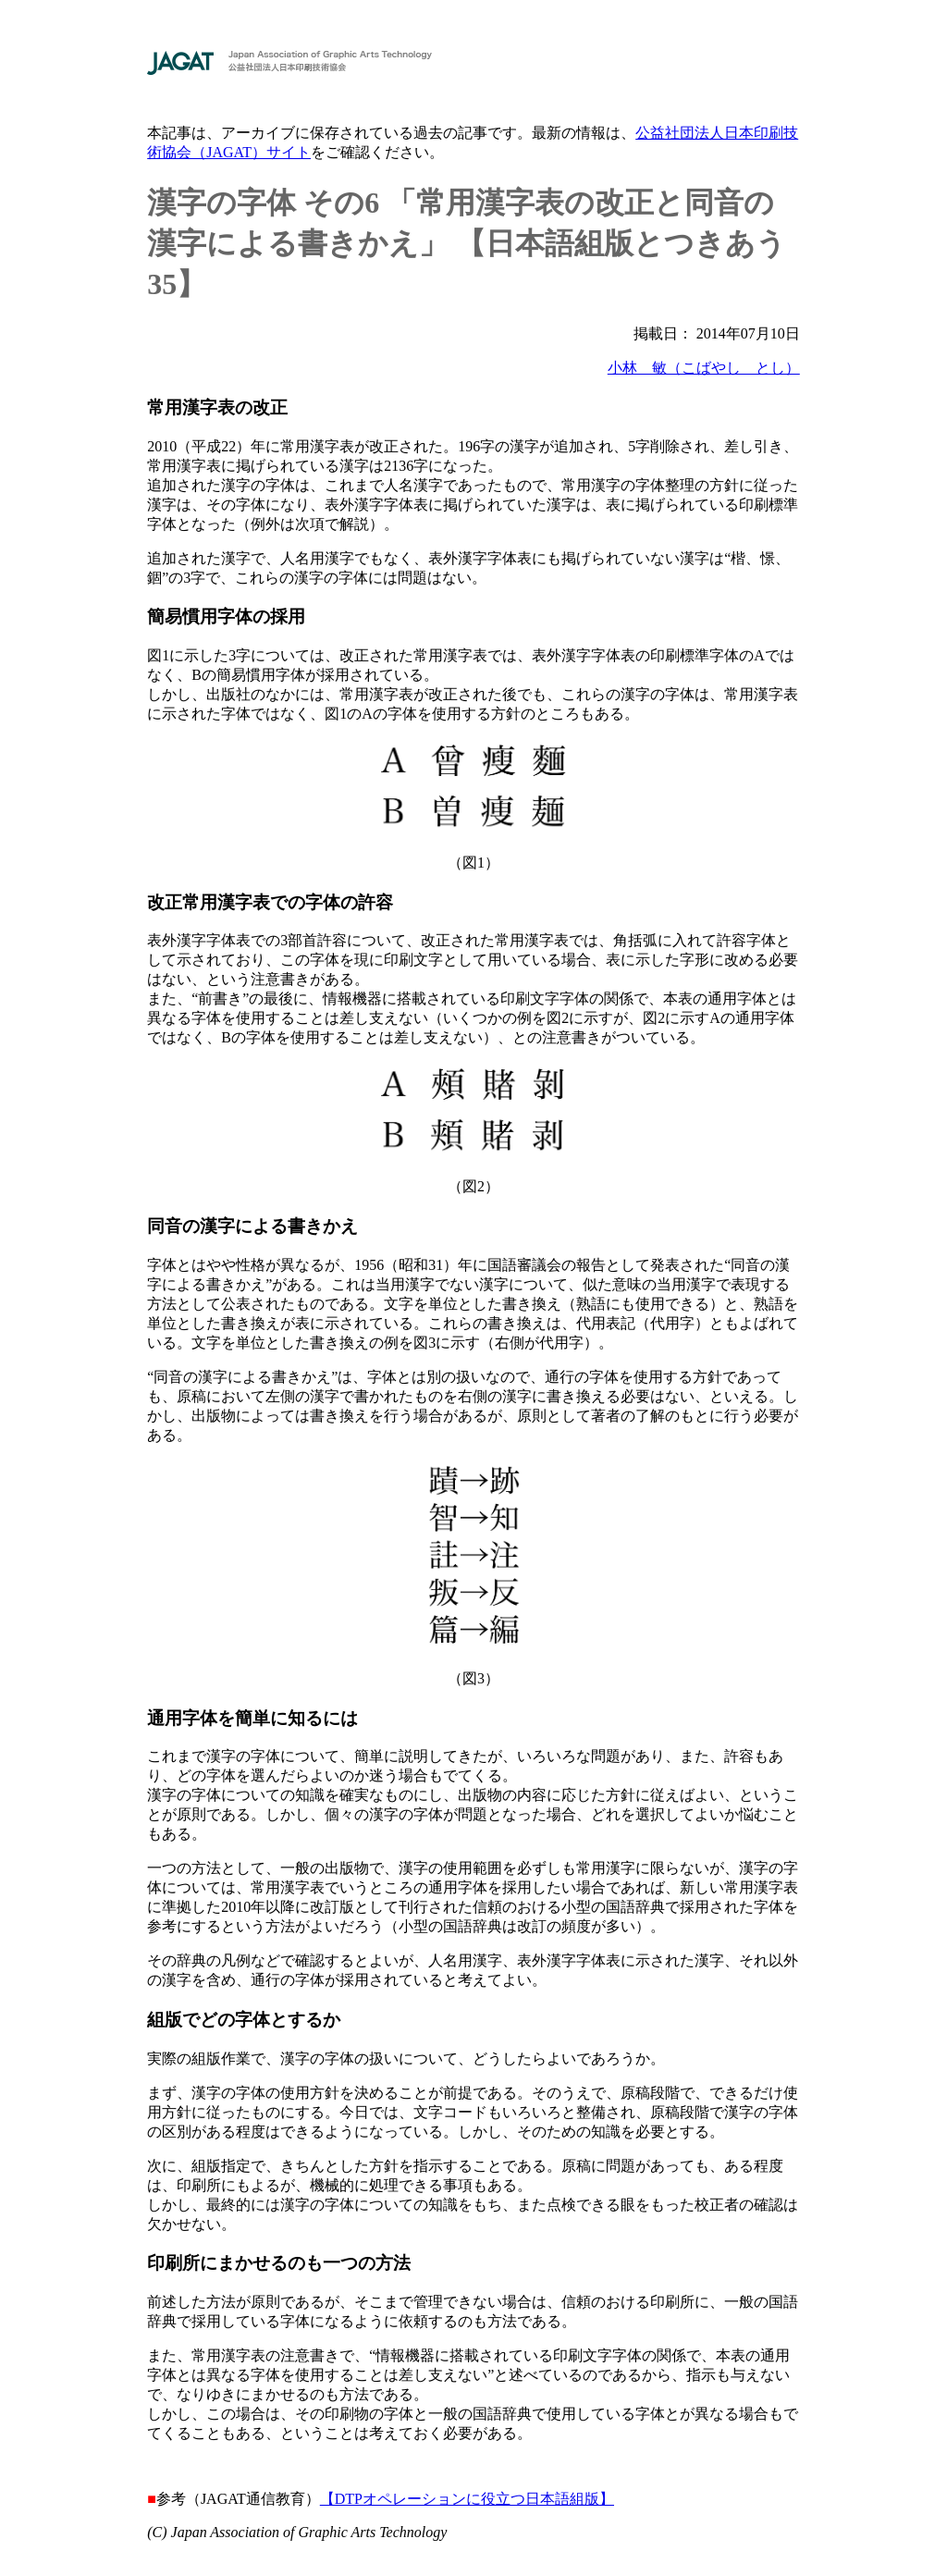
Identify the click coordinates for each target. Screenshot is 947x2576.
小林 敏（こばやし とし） (704, 368)
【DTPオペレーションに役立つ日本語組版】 (467, 2499)
